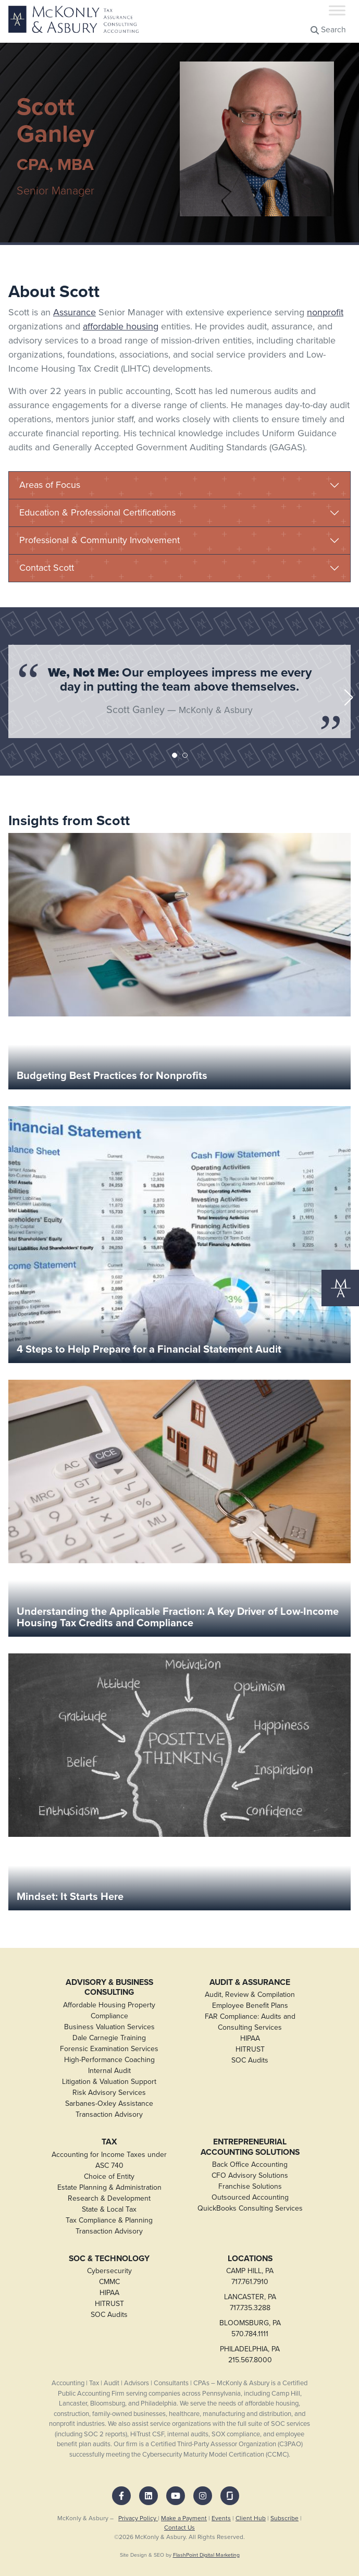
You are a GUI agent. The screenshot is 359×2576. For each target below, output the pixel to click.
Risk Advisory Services (109, 2092)
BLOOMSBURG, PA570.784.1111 (250, 2328)
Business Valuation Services (109, 2026)
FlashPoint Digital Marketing (206, 2555)
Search (328, 29)
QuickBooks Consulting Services (250, 2208)
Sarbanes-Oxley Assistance (109, 2103)
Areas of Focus (49, 485)
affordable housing (120, 326)
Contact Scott (46, 567)
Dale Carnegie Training (109, 2037)
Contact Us (179, 2527)
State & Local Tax (109, 2209)
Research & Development (109, 2198)
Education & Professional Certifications (97, 512)
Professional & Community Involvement (99, 540)
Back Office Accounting (250, 2164)
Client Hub (251, 2518)
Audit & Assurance (249, 1982)
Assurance (74, 312)
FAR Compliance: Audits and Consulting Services (250, 2022)
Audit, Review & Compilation (250, 1994)
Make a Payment (184, 2518)
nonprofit (325, 312)
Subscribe (284, 2518)
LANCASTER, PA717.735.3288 (250, 2302)
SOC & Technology (109, 2258)
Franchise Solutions (250, 2186)
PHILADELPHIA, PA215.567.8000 (250, 2354)
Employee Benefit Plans (250, 2005)
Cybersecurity (109, 2270)
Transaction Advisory (109, 2114)
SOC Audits (249, 2060)
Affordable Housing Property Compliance (109, 2010)
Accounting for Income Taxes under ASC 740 (109, 2160)
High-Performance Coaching (109, 2059)
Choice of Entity (109, 2176)
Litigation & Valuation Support (109, 2081)
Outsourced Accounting (250, 2197)
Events (221, 2518)
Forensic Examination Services (109, 2048)
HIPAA (250, 2038)
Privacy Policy (138, 2518)
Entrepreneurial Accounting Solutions (250, 2147)
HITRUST (250, 2049)
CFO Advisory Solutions (250, 2175)
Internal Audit (109, 2070)
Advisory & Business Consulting (109, 1987)
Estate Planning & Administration (109, 2187)
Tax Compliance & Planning (109, 2220)
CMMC (109, 2281)
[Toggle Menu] (337, 10)
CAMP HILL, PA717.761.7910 (250, 2276)
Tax (109, 2142)
